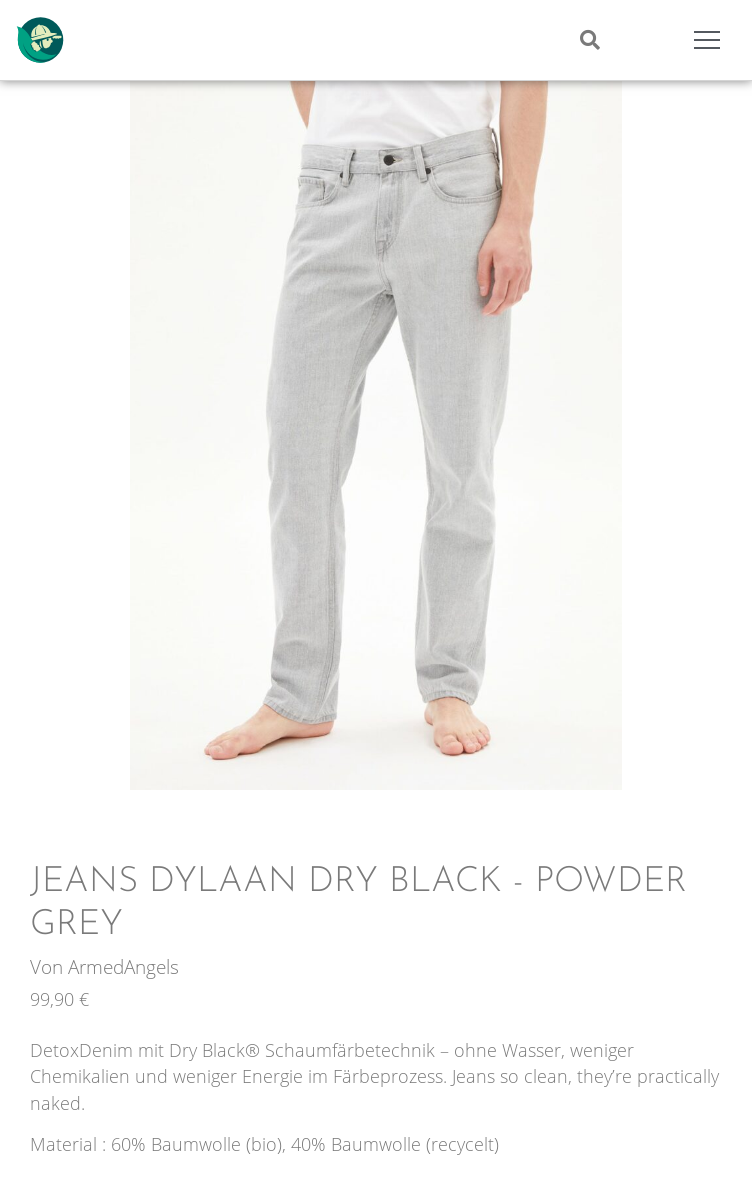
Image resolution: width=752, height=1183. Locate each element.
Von (49, 966)
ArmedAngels (123, 966)
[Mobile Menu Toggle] (707, 40)
